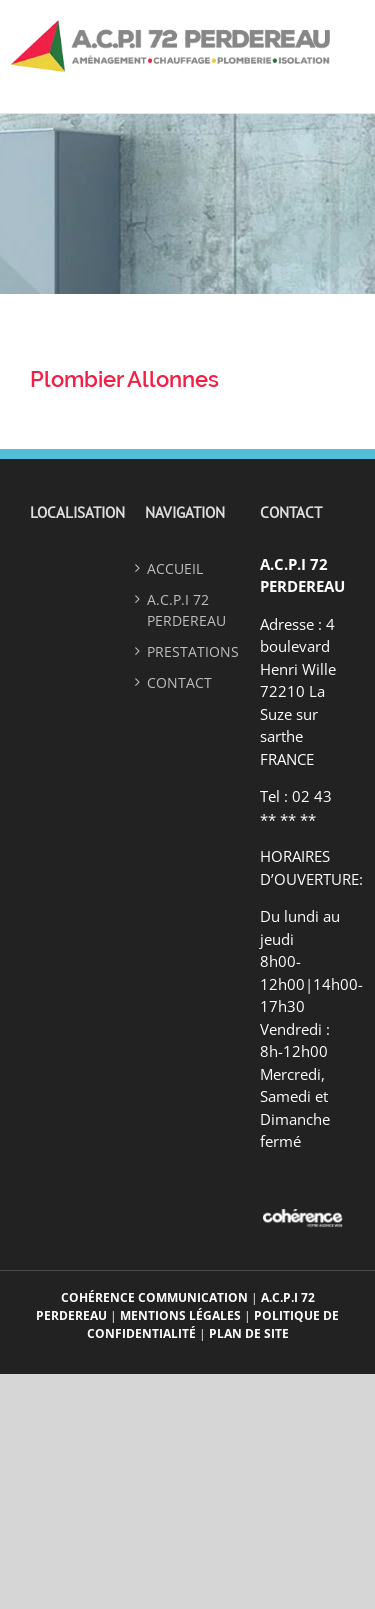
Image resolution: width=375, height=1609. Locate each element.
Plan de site (249, 1333)
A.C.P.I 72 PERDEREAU (186, 610)
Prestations (187, 651)
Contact (179, 682)
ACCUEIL (175, 568)
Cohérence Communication (156, 1297)
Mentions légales (180, 1315)
